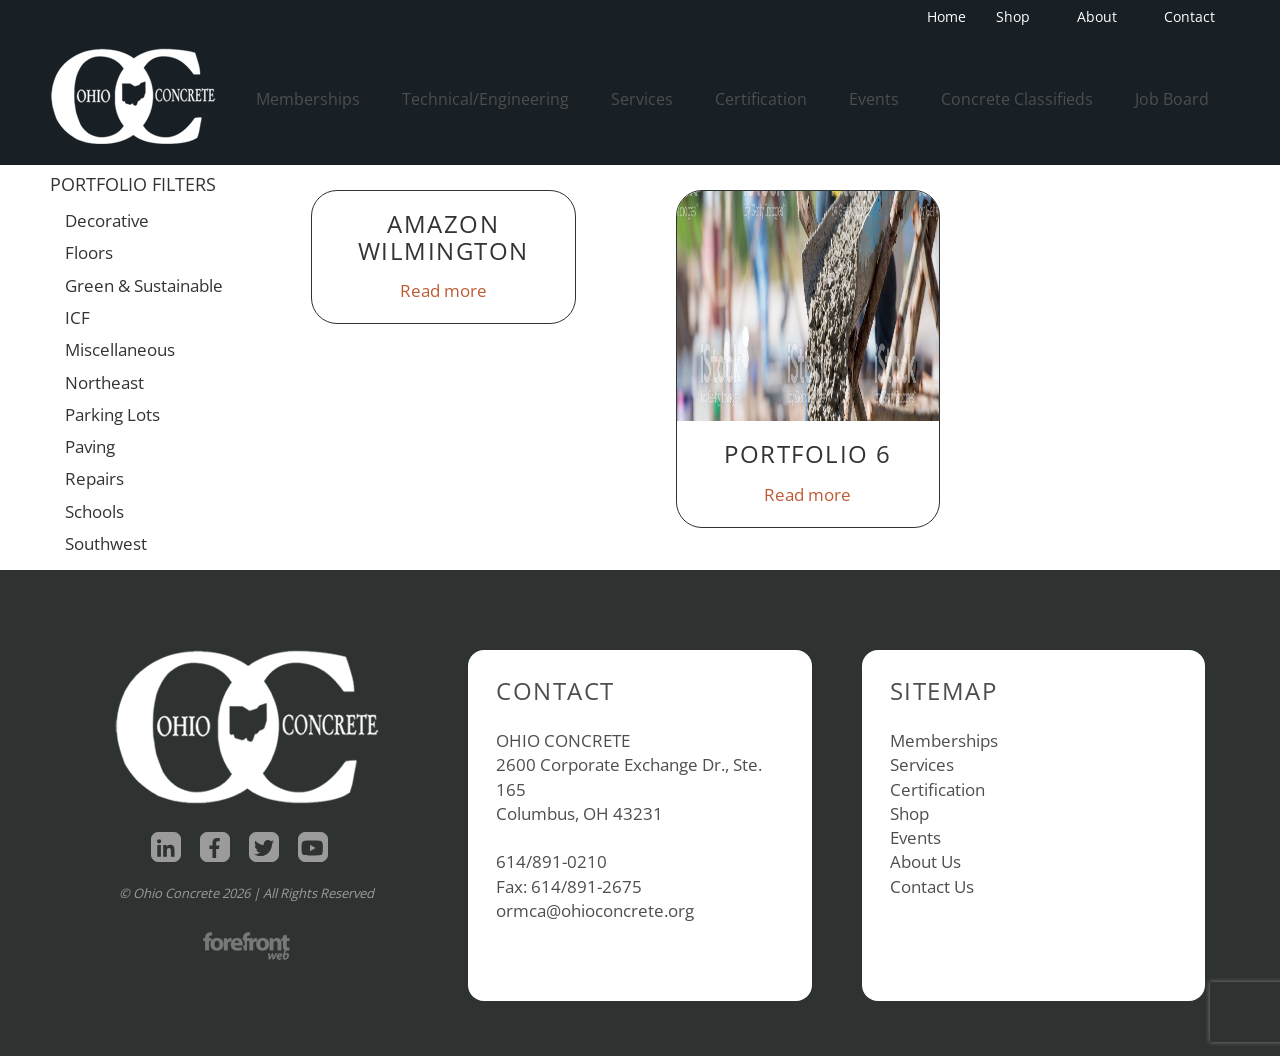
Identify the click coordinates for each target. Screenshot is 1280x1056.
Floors (89, 252)
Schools (94, 511)
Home (946, 16)
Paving (90, 446)
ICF (77, 317)
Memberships (308, 99)
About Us (925, 861)
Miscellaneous (120, 349)
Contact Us (932, 886)
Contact (1189, 16)
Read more (443, 290)
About (1103, 16)
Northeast (104, 382)
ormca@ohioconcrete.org (595, 910)
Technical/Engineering (485, 99)
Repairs (94, 478)
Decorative (107, 220)
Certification (761, 99)
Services (642, 99)
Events (874, 99)
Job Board (1172, 99)
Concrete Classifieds (1017, 99)
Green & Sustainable (144, 285)
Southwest (106, 543)
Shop (1019, 16)
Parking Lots (112, 414)
